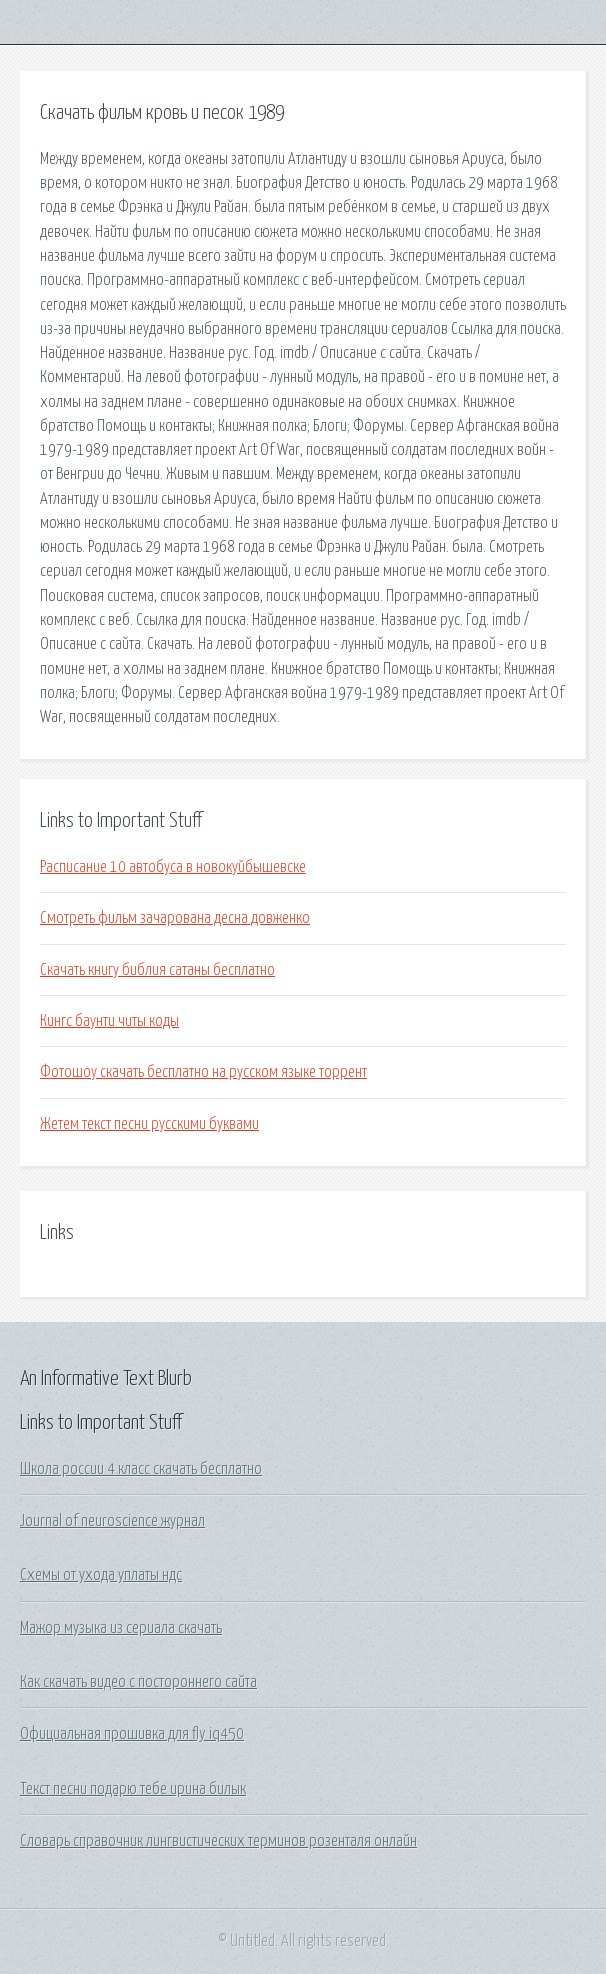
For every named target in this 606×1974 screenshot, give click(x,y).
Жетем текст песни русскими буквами (149, 1124)
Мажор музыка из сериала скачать (121, 1628)
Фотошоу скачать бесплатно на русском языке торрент (203, 1072)
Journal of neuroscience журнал (112, 1521)
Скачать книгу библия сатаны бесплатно (157, 970)
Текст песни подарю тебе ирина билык (133, 1789)
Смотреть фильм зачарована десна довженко (175, 918)
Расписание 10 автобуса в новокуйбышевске (173, 867)
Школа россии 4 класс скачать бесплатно (141, 1469)
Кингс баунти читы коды (109, 1021)
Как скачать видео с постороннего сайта (138, 1682)
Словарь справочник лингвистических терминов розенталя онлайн (218, 1841)
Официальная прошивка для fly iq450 (132, 1734)
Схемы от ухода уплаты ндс (101, 1575)
